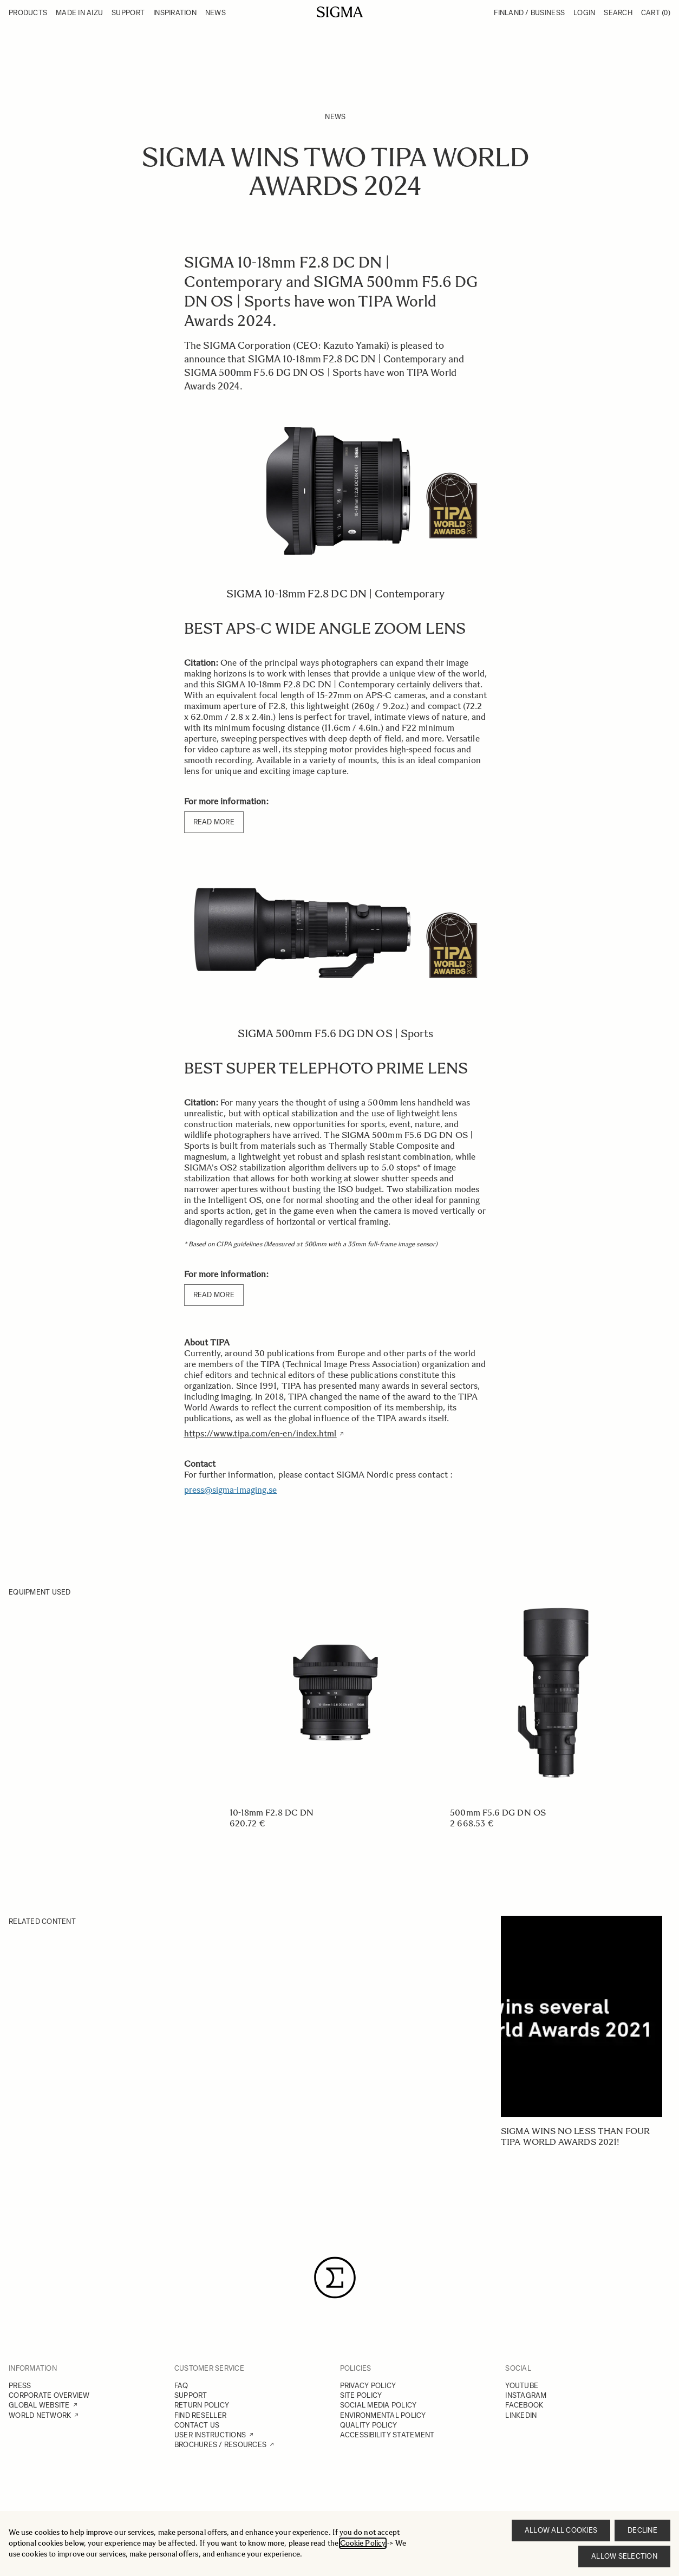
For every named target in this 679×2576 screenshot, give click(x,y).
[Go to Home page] (340, 11)
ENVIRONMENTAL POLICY (383, 2415)
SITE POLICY (361, 2395)
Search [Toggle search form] (618, 13)
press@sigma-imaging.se (230, 1490)
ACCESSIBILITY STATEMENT (387, 2435)
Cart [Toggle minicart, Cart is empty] (655, 13)
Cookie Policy (363, 2543)
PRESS (20, 2386)
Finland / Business (529, 13)
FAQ (181, 2386)
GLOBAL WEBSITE (39, 2405)
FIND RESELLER (200, 2415)
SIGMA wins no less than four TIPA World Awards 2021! (575, 2136)
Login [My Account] (584, 13)
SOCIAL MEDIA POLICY (378, 2405)
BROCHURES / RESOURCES (220, 2445)
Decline (642, 2530)
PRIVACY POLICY (368, 2386)
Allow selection (624, 2556)
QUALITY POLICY (368, 2425)
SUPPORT (190, 2395)
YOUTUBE (521, 2386)
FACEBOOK (524, 2405)
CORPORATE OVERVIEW (49, 2395)
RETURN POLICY (201, 2405)
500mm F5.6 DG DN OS (498, 1812)
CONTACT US (197, 2425)
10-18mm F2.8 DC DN (272, 1812)
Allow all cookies (561, 2530)
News (335, 117)
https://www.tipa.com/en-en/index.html (260, 1433)
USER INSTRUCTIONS (210, 2435)
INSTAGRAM (525, 2395)
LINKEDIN (521, 2415)
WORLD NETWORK (40, 2415)
